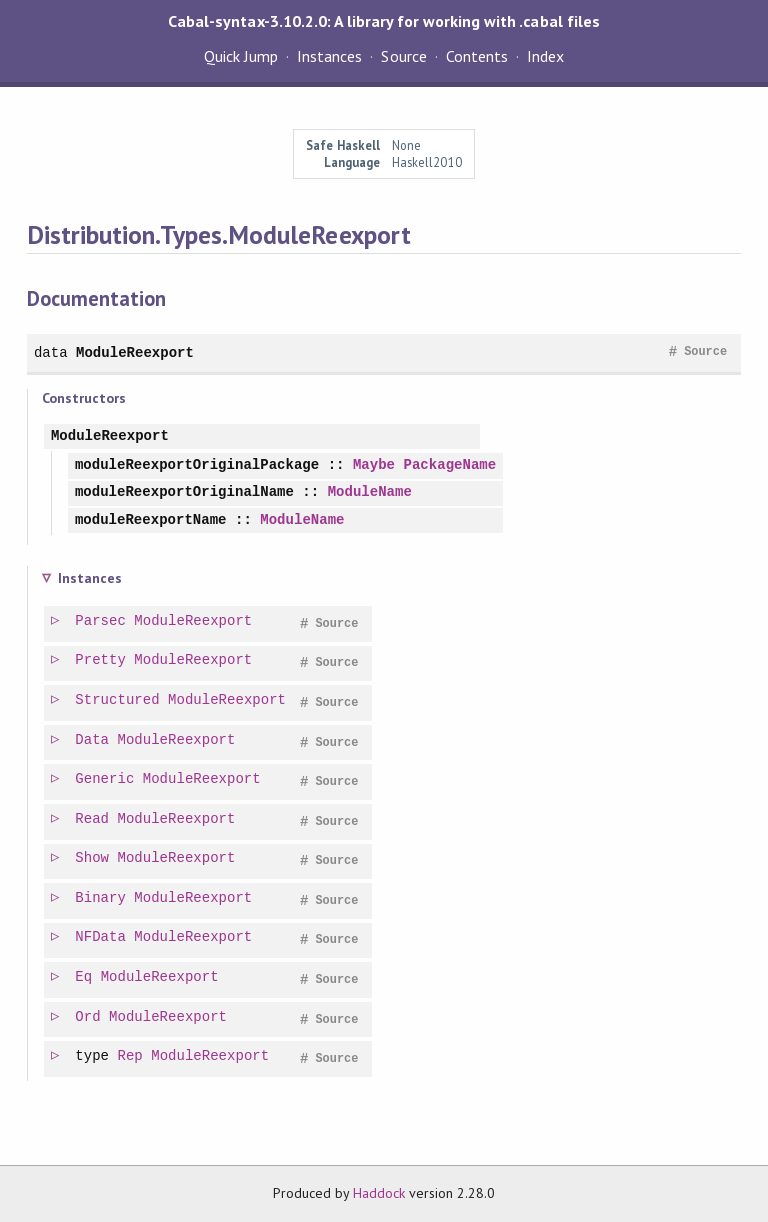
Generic (105, 779)
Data (93, 740)
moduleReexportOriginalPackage (197, 465)
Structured (118, 700)
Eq (84, 977)
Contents (477, 56)
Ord (88, 1017)
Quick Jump (241, 56)
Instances (329, 56)
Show (93, 858)
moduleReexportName (151, 520)
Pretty (101, 660)
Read (93, 819)
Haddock (379, 1193)
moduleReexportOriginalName (184, 492)
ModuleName (370, 492)
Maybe (374, 465)
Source (403, 56)
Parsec (101, 621)
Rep (131, 1056)
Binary (101, 898)
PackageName (449, 465)
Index (545, 56)
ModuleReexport (135, 352)
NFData (101, 937)
